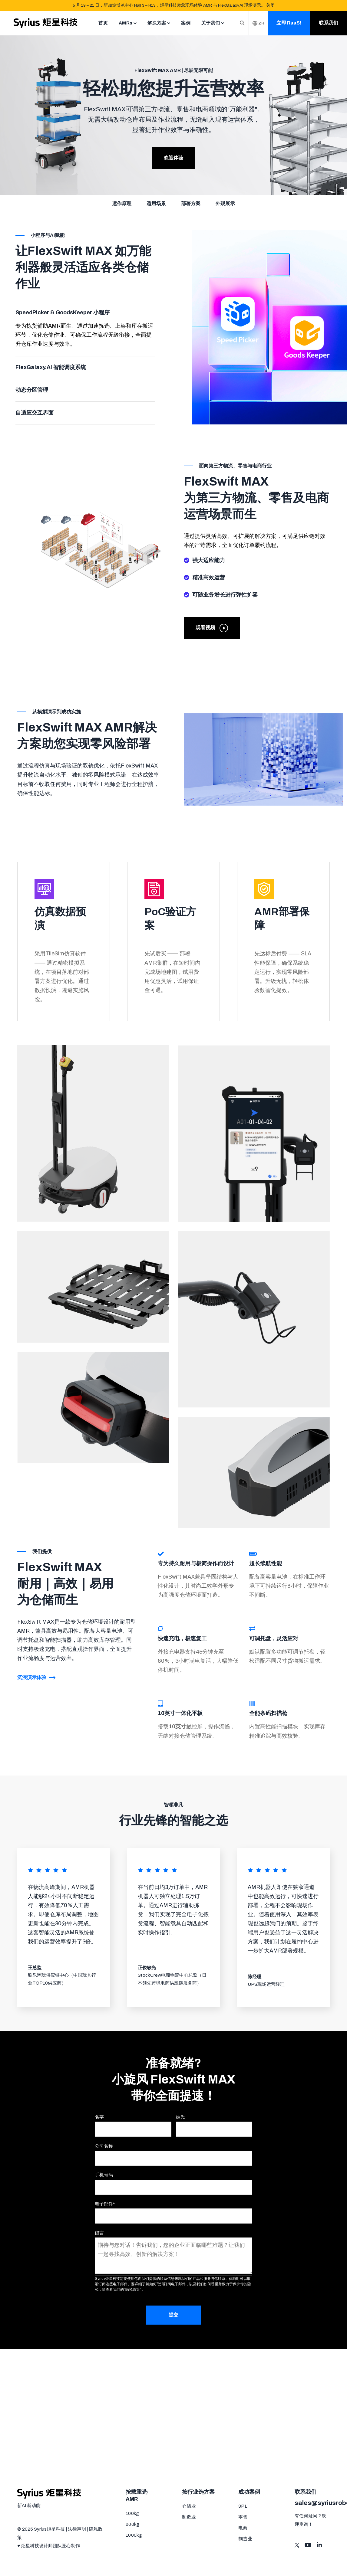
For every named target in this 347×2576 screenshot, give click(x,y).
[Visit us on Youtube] (308, 2545)
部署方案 (190, 203)
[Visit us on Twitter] (297, 2545)
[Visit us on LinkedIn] (319, 2545)
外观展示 (225, 203)
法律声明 (77, 2529)
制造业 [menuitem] (189, 2517)
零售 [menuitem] (243, 2517)
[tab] (85, 329)
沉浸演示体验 (36, 1677)
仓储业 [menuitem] (189, 2506)
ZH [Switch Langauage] (258, 23)
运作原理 (121, 203)
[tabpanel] (85, 335)
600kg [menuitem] (133, 2524)
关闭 (270, 5)
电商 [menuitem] (243, 2527)
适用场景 (156, 203)
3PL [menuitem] (242, 2506)
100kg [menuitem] (132, 2513)
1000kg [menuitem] (134, 2535)
